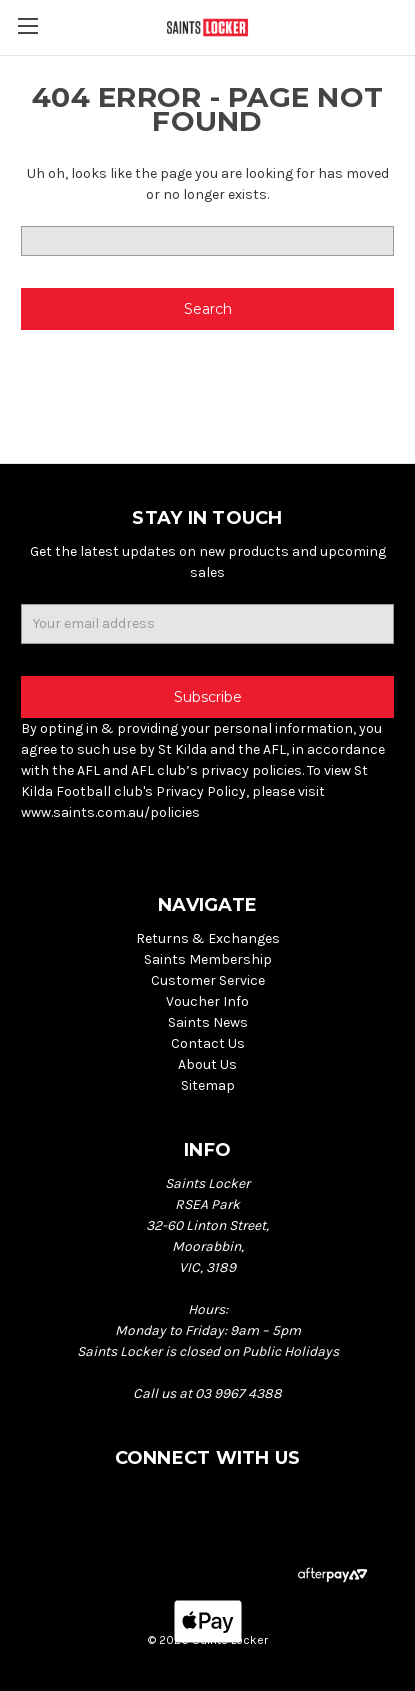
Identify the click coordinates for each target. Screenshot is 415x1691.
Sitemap (208, 1085)
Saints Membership (208, 959)
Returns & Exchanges (208, 938)
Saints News (208, 1022)
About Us (207, 1064)
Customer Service (208, 980)
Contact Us (208, 1043)
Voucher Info (207, 1001)
